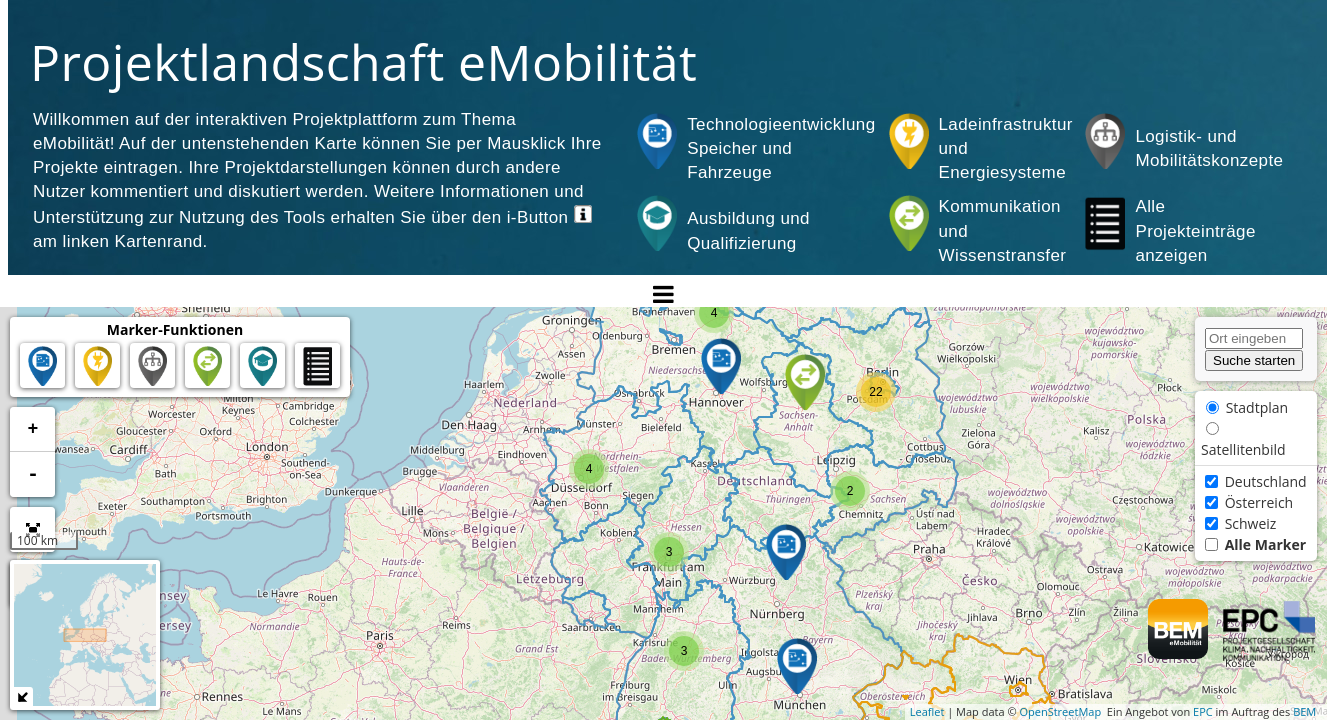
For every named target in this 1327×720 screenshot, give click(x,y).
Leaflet (927, 711)
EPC (1203, 711)
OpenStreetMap (1060, 711)
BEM (1304, 711)
